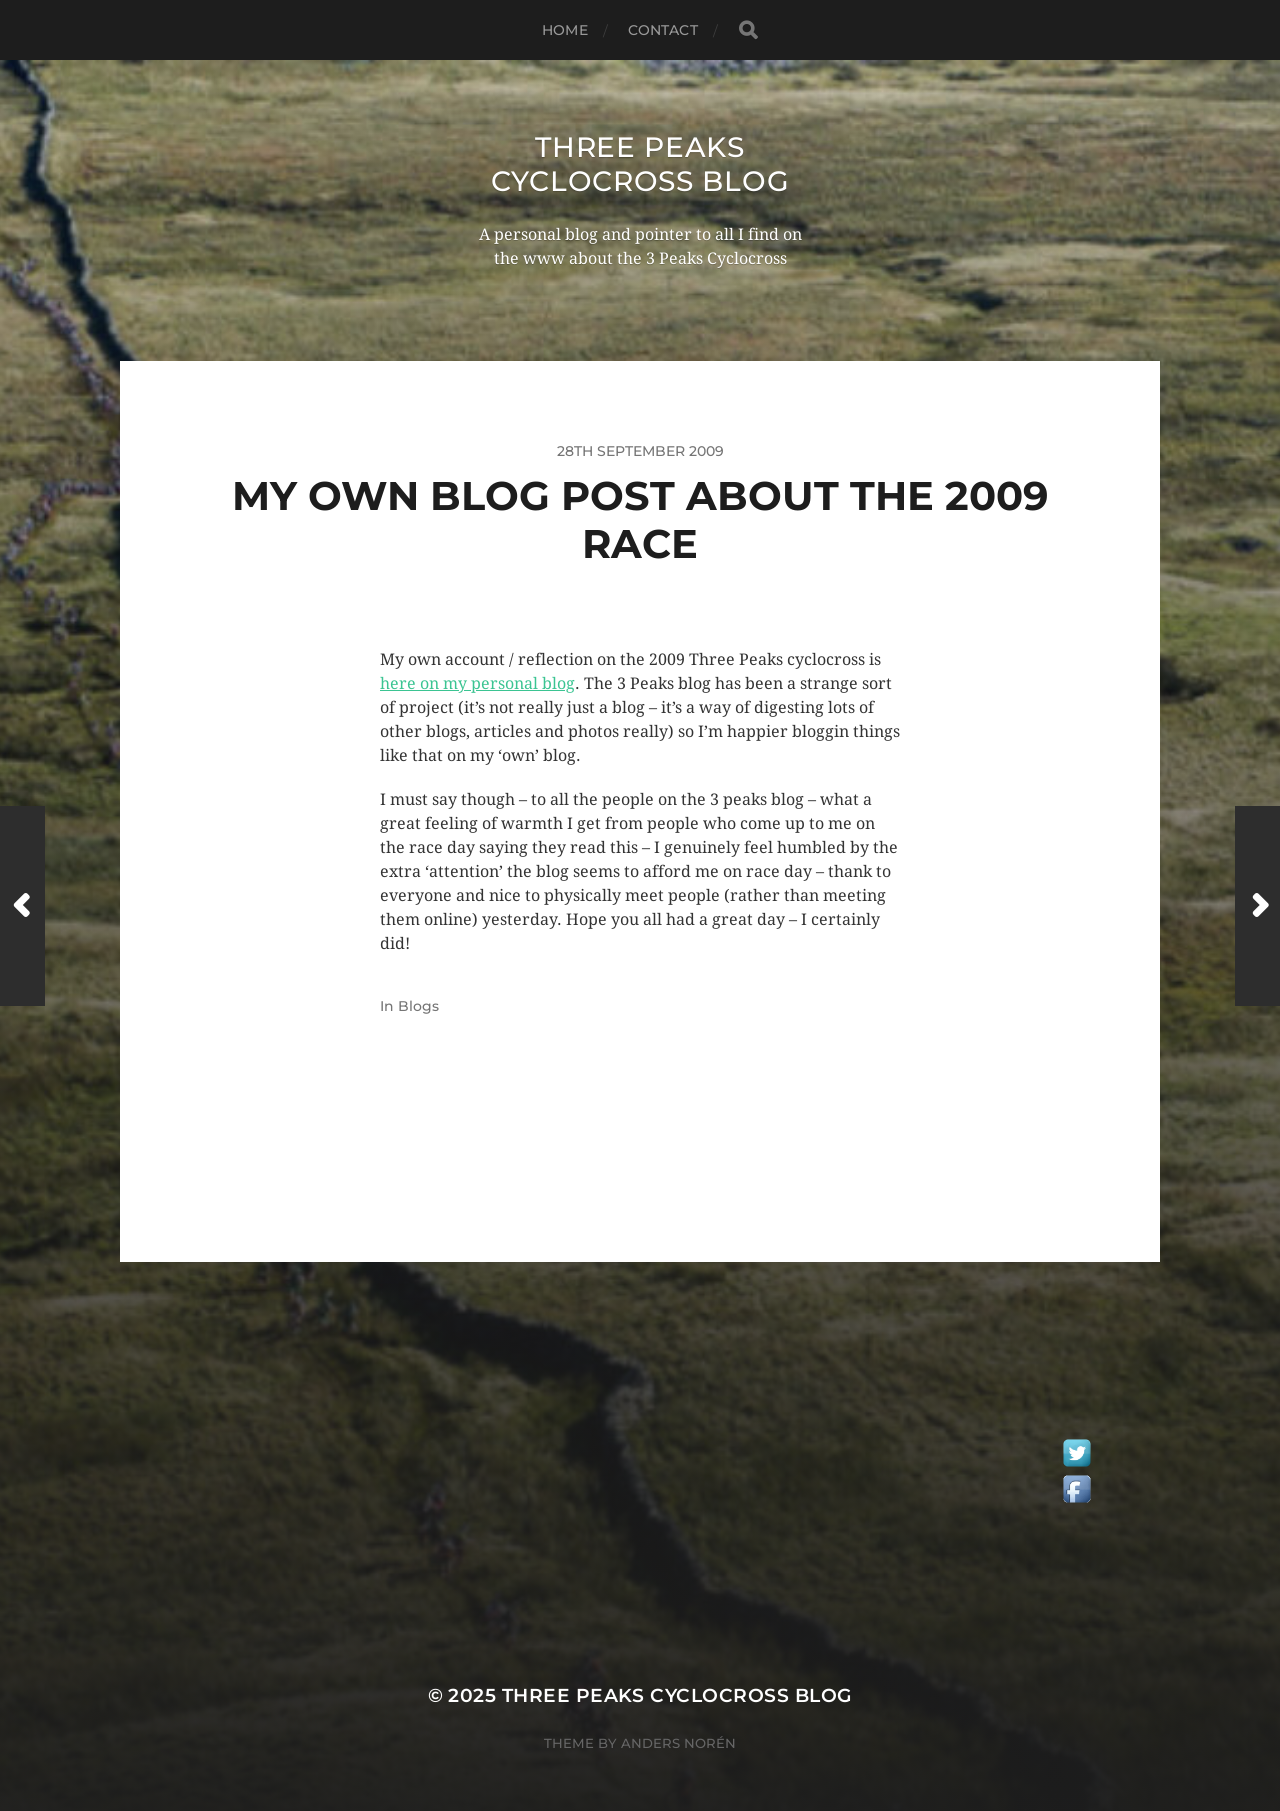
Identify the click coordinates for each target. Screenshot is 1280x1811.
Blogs (418, 1006)
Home (565, 30)
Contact (663, 30)
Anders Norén (678, 1743)
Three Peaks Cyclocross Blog (640, 164)
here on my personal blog (477, 683)
